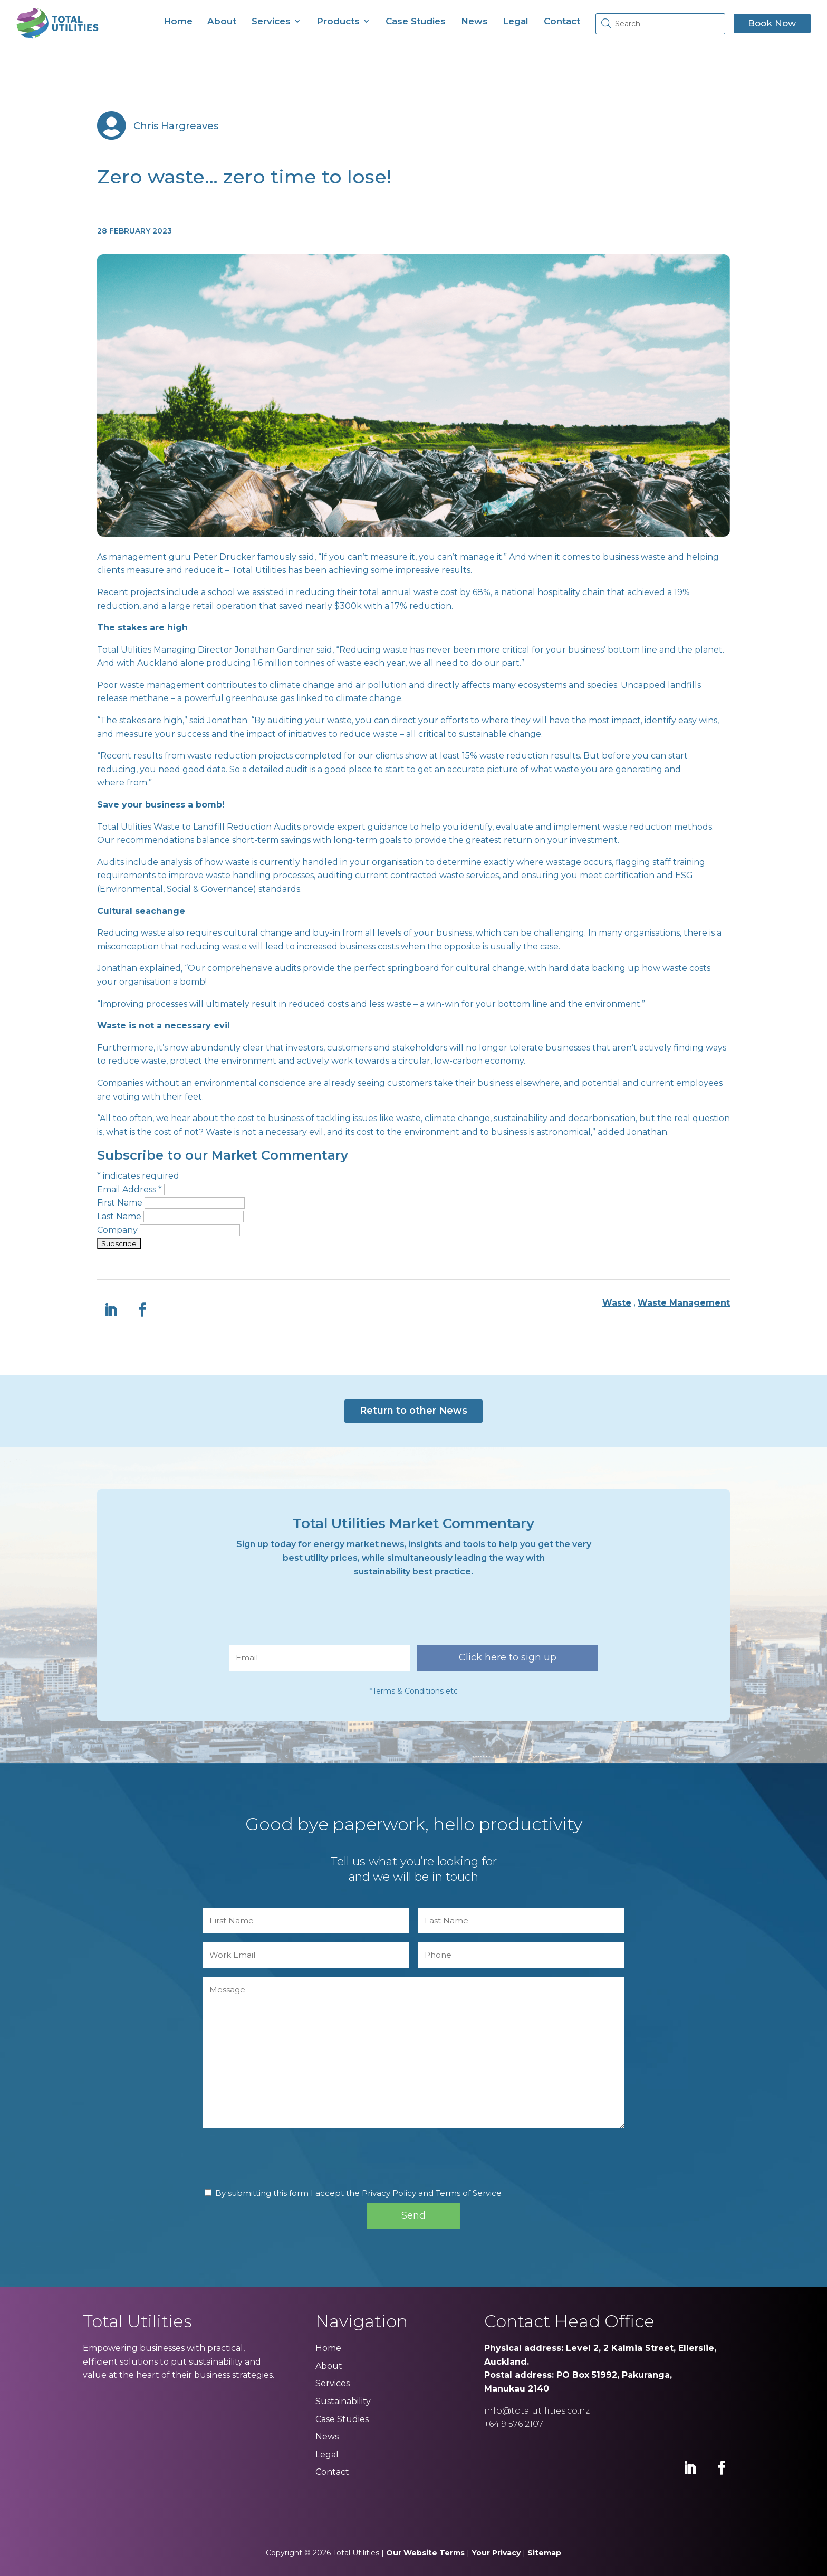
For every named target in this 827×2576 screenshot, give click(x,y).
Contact (562, 21)
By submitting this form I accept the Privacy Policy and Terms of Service (358, 2193)
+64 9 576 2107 (513, 2424)
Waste (616, 1303)
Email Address (130, 1189)
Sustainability (343, 2401)
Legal (515, 21)
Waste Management (684, 1303)
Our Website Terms (425, 2553)
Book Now (772, 23)
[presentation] (309, 1615)
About (221, 21)
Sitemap (544, 2553)
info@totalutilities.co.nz (537, 2411)
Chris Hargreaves (175, 126)
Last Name (120, 1216)
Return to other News (413, 1410)
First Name (121, 1203)
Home (178, 21)
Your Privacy (496, 2553)
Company (118, 1230)
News (474, 21)
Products (338, 21)
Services (271, 21)
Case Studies (416, 21)
